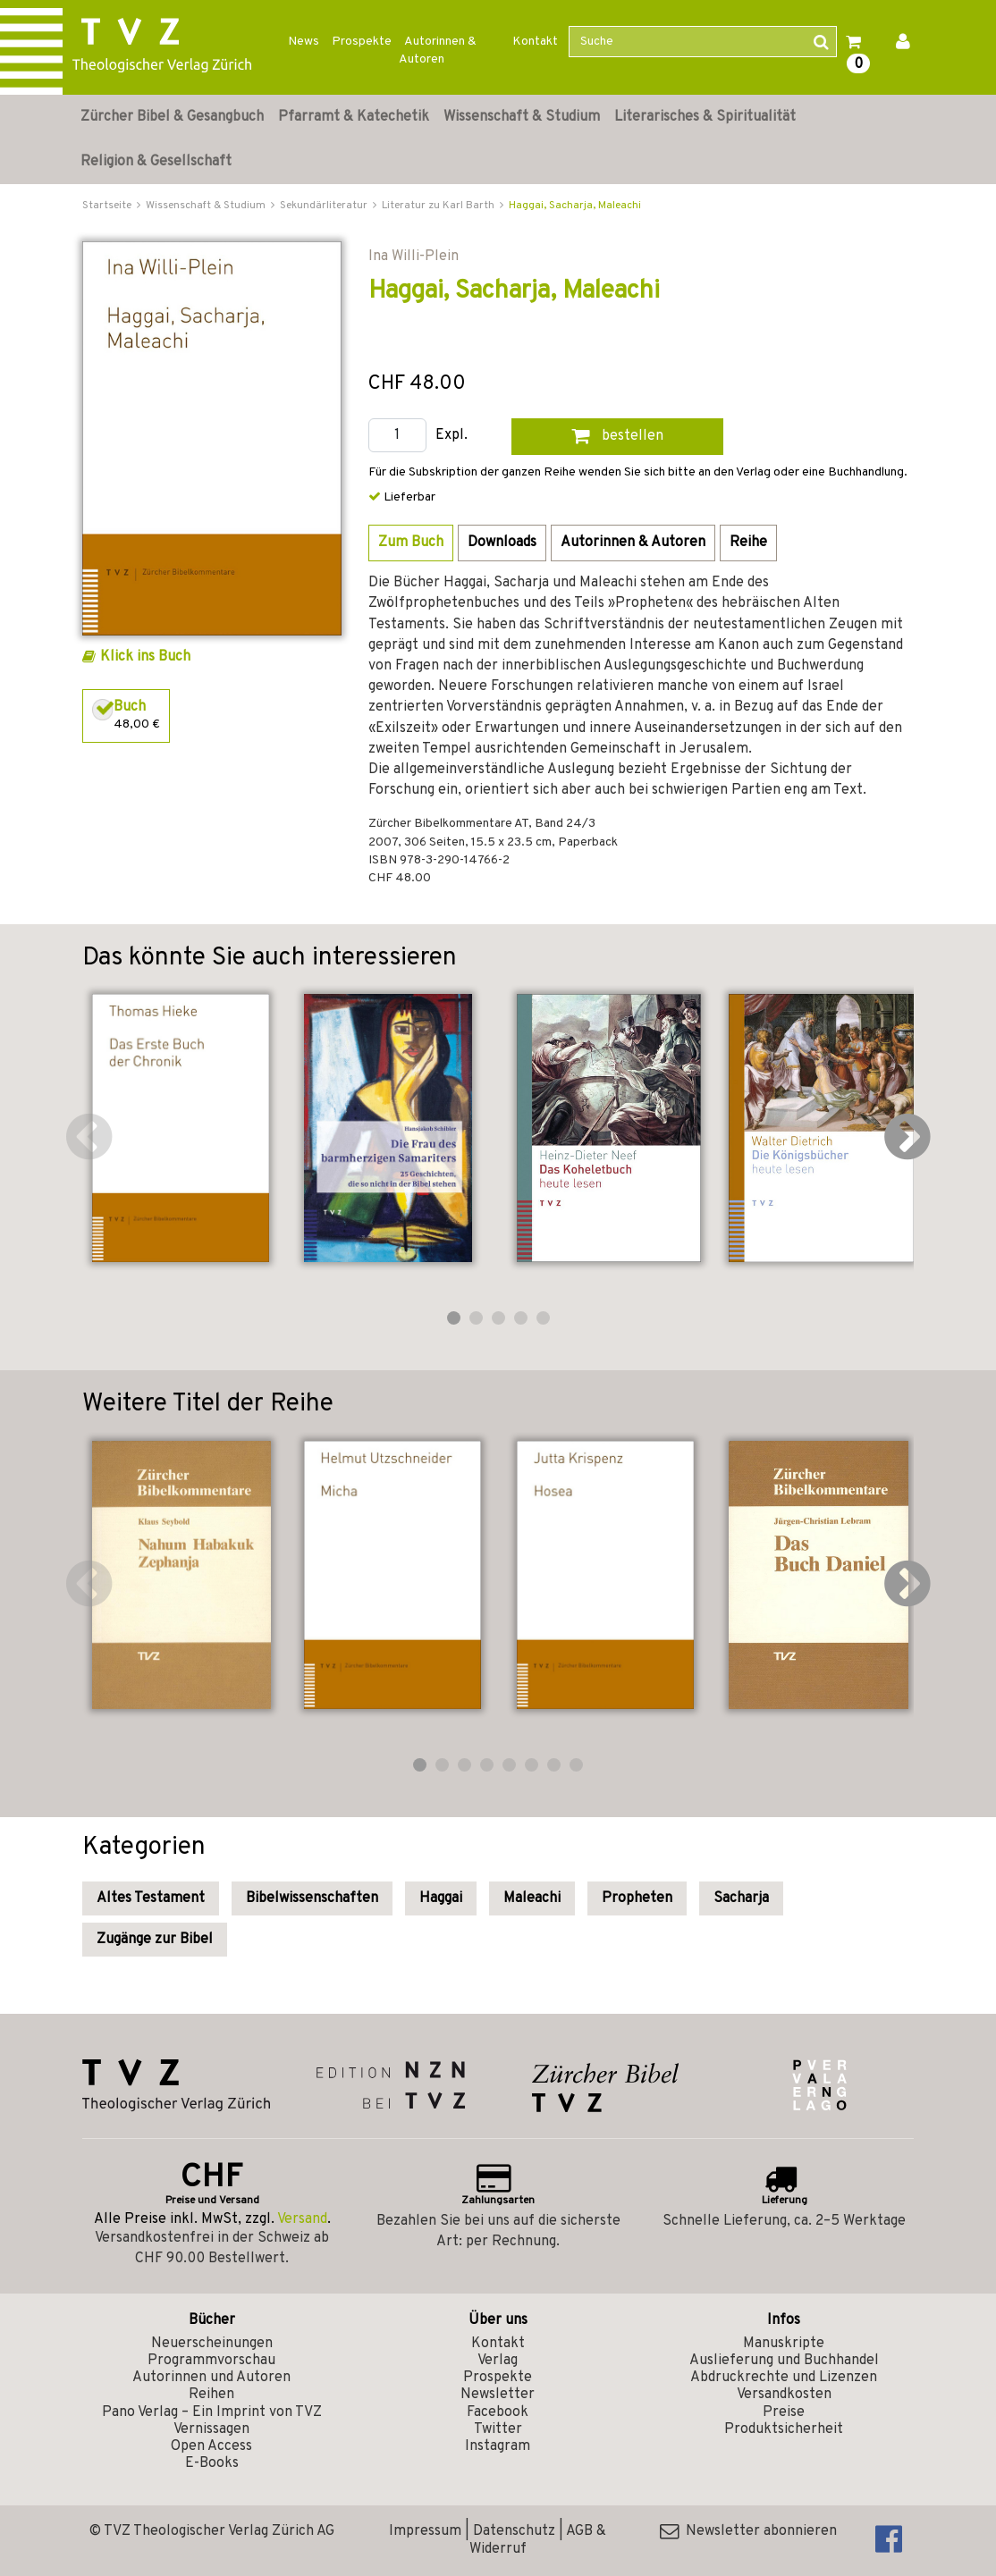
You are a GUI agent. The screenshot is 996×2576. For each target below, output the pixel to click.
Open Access (211, 2446)
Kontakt (535, 41)
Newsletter (497, 2394)
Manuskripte (783, 2344)
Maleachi (532, 1898)
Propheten (637, 1898)
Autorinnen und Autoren (211, 2378)
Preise (784, 2412)
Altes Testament (151, 1898)
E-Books (212, 2463)
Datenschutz (514, 2531)
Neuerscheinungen (212, 2344)
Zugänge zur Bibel (155, 1940)
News (303, 41)
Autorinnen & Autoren (438, 50)
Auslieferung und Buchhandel (784, 2361)
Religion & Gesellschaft (156, 162)
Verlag (497, 2361)
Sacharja (741, 1898)
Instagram (497, 2446)
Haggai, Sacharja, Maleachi (575, 205)
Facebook (497, 2412)
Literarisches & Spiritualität (705, 117)
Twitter (498, 2429)
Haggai (440, 1898)
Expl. (451, 435)
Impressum (425, 2531)
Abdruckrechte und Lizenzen (783, 2378)
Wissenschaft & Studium (521, 117)
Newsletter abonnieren (748, 2531)
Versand (302, 2219)
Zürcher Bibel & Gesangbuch (172, 117)
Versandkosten (784, 2394)
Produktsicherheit (783, 2429)
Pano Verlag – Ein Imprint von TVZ (212, 2412)
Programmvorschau (211, 2361)
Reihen (211, 2394)
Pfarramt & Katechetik (353, 117)
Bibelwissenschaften (312, 1898)
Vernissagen (211, 2429)
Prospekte (362, 41)
